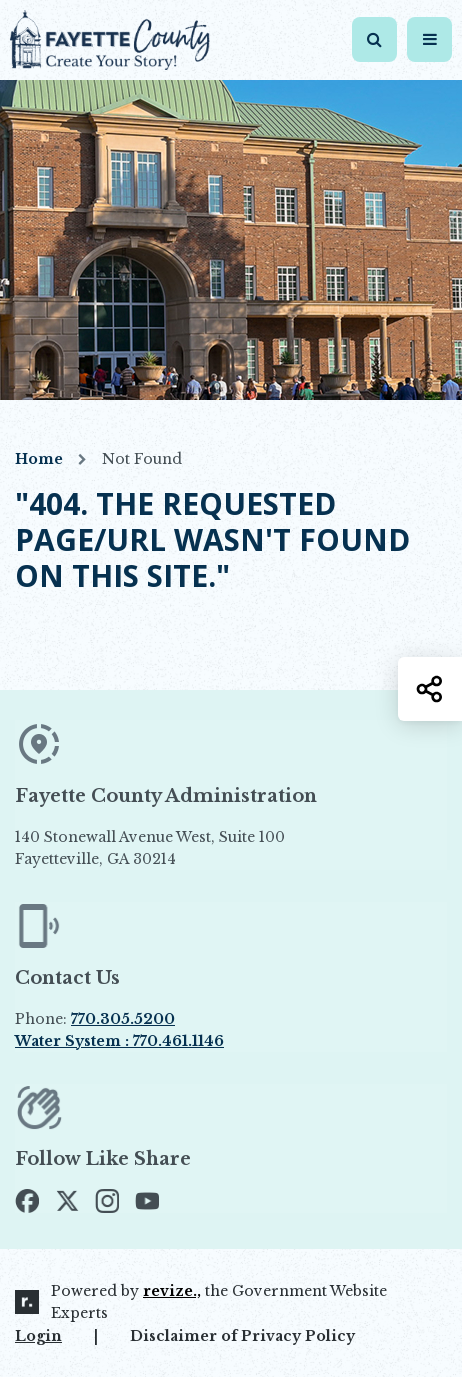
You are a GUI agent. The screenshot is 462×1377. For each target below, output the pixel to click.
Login (38, 1336)
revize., (172, 1291)
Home (39, 459)
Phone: (95, 1019)
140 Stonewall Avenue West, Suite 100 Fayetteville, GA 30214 (196, 848)
